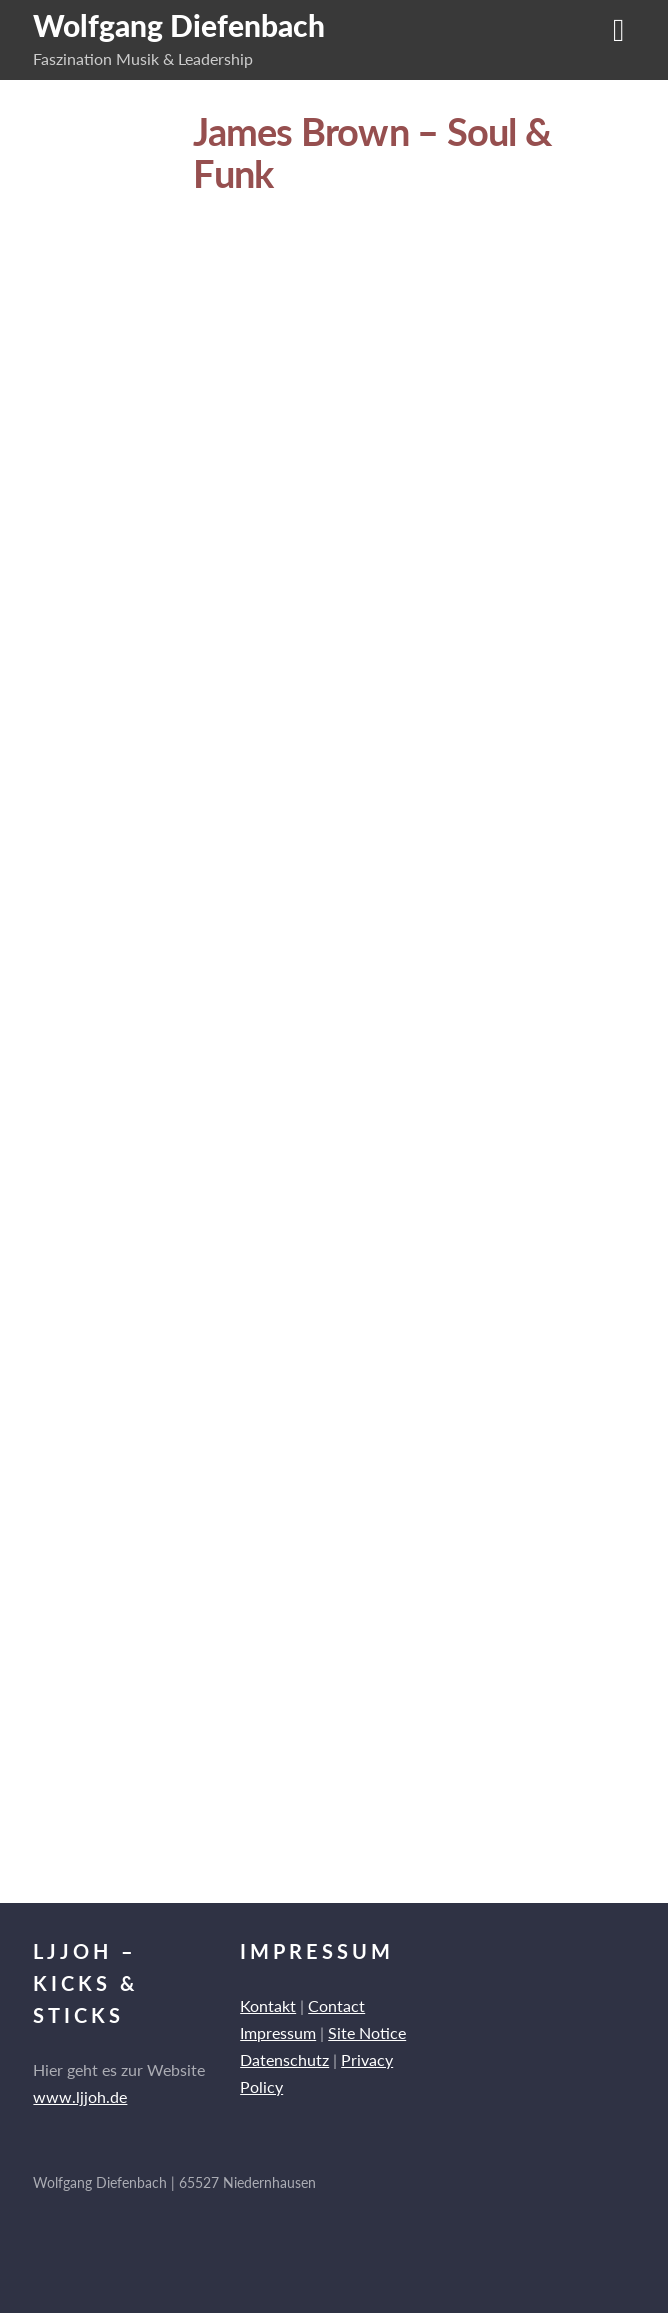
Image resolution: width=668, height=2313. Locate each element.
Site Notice (367, 2032)
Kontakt (268, 2005)
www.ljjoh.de (80, 2096)
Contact (336, 2005)
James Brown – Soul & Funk (372, 152)
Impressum (278, 2032)
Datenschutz (284, 2059)
